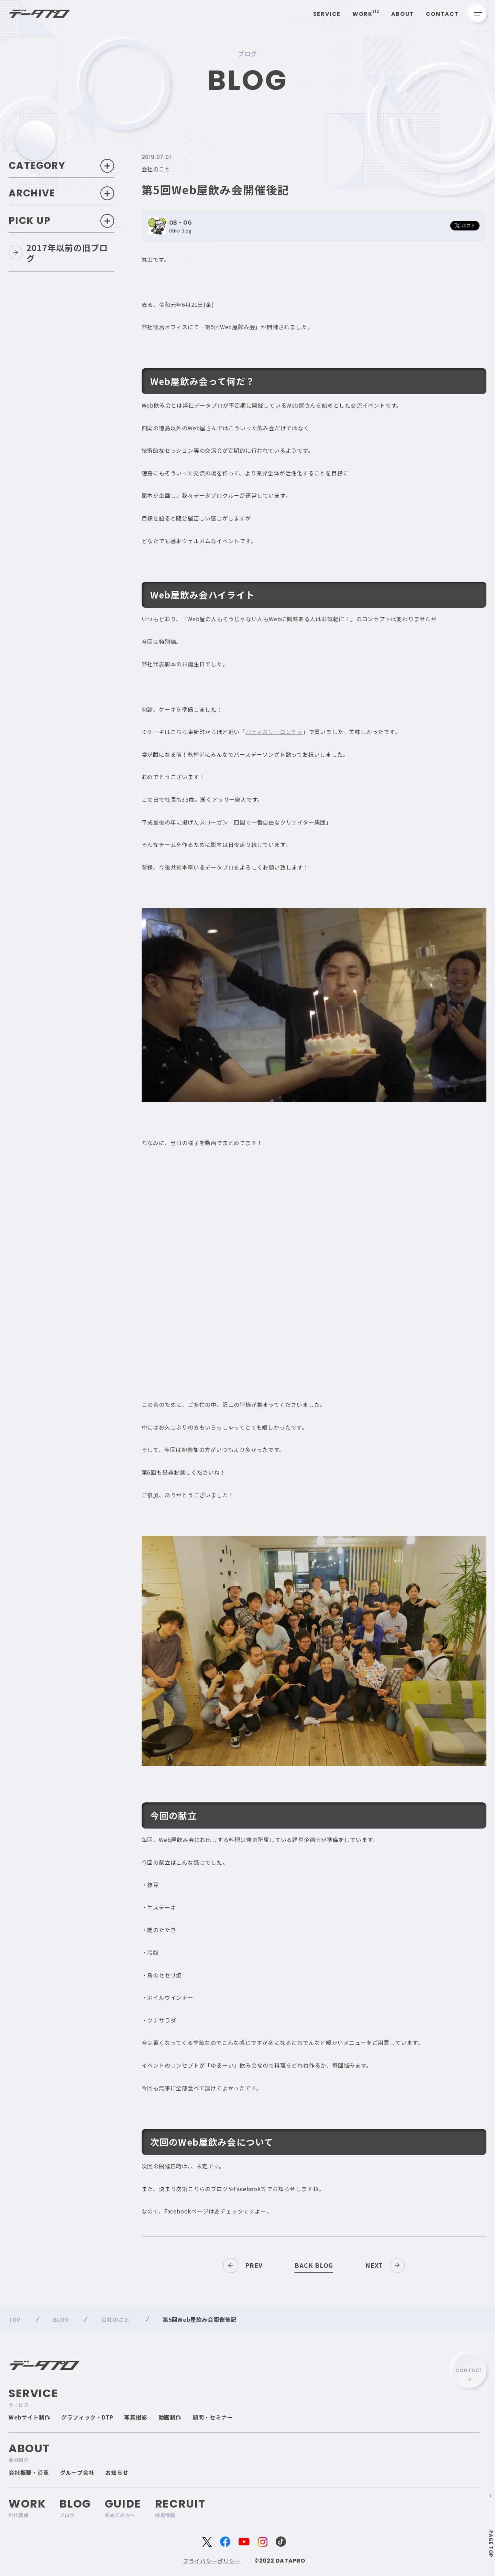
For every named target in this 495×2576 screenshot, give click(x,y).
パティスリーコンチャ (274, 732)
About (402, 14)
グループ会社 (77, 2472)
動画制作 (170, 2417)
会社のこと (156, 169)
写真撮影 (135, 2417)
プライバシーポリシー (212, 2561)
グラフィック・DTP (87, 2417)
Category (61, 166)
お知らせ (116, 2472)
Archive (61, 194)
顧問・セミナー (212, 2417)
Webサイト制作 (29, 2417)
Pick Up (61, 221)
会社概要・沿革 (29, 2472)
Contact (442, 14)
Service (327, 14)
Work (366, 14)
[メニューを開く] (477, 13)
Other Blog (180, 231)
